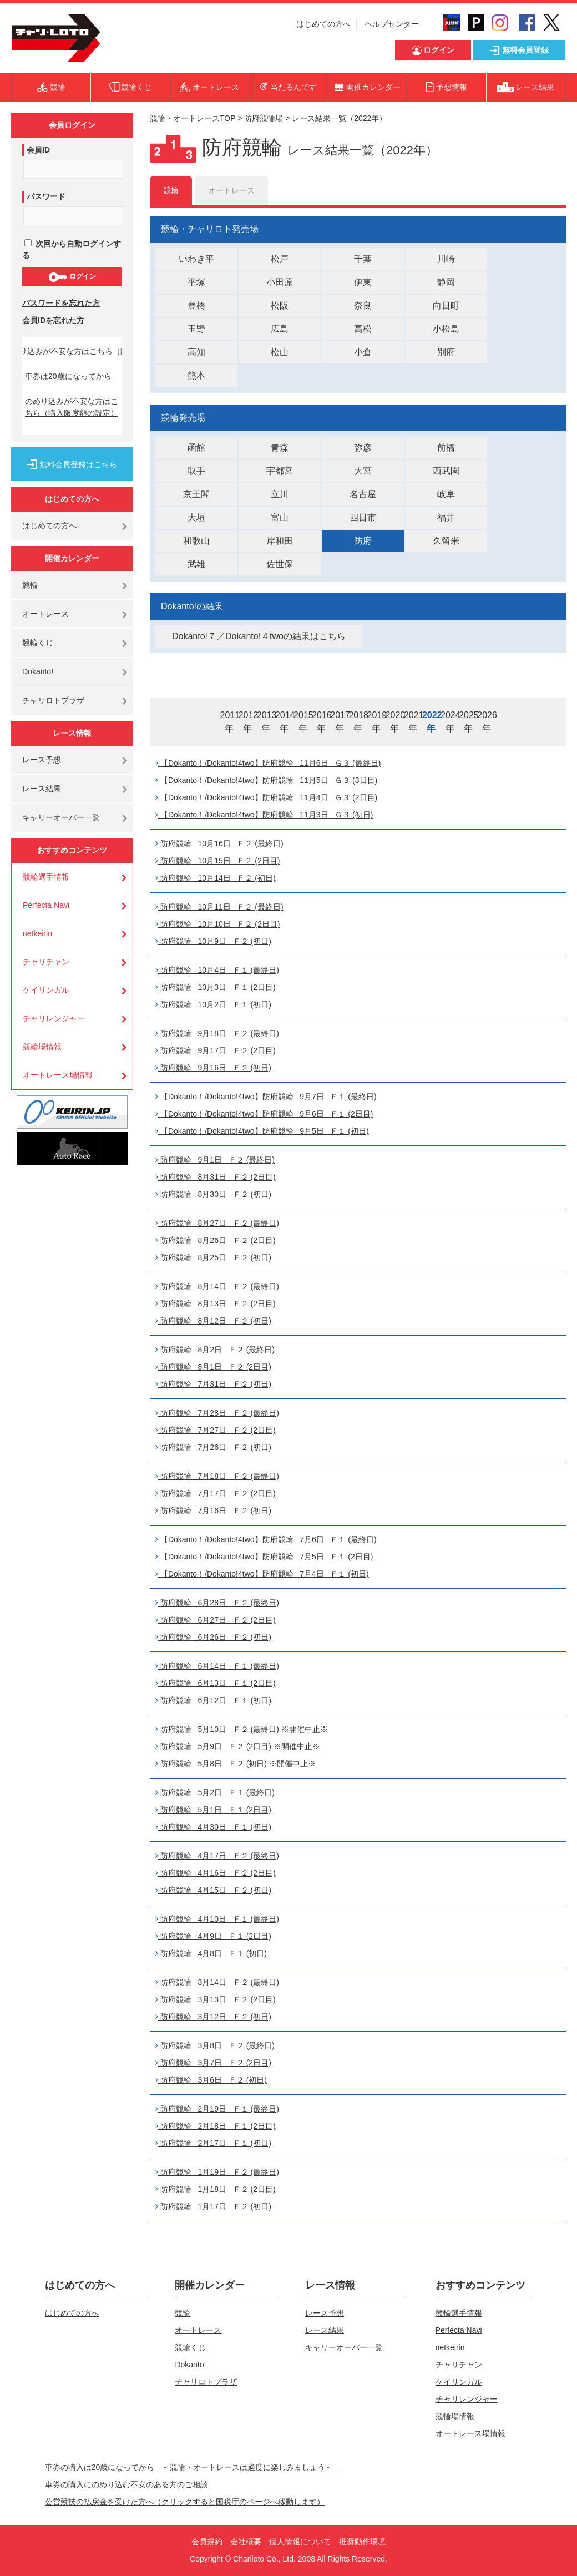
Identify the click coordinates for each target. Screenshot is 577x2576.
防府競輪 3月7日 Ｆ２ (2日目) (213, 2062)
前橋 (446, 447)
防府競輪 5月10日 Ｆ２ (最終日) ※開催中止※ (241, 1729)
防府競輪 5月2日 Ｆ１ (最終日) (215, 1792)
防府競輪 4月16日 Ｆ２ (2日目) (215, 1872)
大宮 (363, 471)
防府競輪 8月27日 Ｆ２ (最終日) (217, 1223)
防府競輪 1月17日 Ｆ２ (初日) (213, 2206)
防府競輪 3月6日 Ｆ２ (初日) (211, 2079)
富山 (279, 517)
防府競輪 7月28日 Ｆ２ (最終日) (217, 1412)
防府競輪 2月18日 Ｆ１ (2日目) (215, 2126)
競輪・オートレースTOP (192, 118)
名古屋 (363, 494)
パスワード (46, 196)
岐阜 (446, 494)
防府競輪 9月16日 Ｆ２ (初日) (213, 1067)
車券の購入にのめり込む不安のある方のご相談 (126, 2484)
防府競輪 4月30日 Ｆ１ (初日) (213, 1826)
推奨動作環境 (362, 2541)
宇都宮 (279, 471)
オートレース (45, 613)
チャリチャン (46, 961)
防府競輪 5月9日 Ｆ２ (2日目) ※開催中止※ (237, 1746)
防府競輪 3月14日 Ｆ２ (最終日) (217, 1982)
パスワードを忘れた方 (61, 303)
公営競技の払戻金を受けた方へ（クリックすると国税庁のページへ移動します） (185, 2501)
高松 (363, 329)
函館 (196, 447)
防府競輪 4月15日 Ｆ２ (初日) (213, 1890)
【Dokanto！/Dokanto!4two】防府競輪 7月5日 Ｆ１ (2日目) (264, 1556)
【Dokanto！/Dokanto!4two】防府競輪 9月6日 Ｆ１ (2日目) (264, 1113)
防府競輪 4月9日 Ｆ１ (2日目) (213, 1936)
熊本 (196, 375)
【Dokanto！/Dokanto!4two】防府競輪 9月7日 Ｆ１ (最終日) (266, 1096)
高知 (196, 352)
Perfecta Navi (46, 905)
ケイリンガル (46, 990)
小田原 (279, 282)
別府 (446, 352)
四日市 (363, 517)
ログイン (71, 277)
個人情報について (300, 2541)
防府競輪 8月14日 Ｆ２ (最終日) (217, 1286)
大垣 (196, 517)
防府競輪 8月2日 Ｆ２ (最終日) (215, 1349)
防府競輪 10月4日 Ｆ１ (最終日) (217, 970)
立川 (279, 494)
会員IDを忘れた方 (53, 320)
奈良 (363, 305)
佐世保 (279, 564)
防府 (363, 540)
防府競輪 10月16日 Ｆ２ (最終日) (219, 843)
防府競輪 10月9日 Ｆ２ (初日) (213, 941)
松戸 (279, 259)
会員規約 (206, 2541)
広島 (279, 329)
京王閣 (196, 494)
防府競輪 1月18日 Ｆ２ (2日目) (215, 2189)
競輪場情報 (42, 1046)
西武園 (446, 471)
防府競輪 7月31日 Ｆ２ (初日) (213, 1384)
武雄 (196, 564)
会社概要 (245, 2541)
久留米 (446, 540)
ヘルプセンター (392, 23)
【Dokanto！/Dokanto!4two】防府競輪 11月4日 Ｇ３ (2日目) (266, 797)
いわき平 (196, 259)
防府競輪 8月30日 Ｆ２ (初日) (213, 1194)
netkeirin (37, 933)
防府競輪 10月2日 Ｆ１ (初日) (213, 1004)
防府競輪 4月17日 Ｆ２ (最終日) (217, 1855)
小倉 (363, 352)
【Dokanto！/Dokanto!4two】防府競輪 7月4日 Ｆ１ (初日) (262, 1573)
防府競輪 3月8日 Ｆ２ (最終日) (215, 2045)
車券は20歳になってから (68, 376)
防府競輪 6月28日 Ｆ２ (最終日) (217, 1602)
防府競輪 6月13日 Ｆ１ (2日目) (215, 1683)
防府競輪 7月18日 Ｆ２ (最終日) (217, 1476)
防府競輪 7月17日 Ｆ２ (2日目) (215, 1493)
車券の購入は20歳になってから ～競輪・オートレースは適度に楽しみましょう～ (193, 2467)
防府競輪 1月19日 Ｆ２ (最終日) (217, 2172)
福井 (446, 517)
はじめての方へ (323, 23)
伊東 (363, 282)
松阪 (279, 305)
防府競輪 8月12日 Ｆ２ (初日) (213, 1320)
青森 (279, 447)
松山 (279, 352)
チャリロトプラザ (53, 700)
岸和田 (279, 540)
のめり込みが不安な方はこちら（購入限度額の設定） (71, 407)
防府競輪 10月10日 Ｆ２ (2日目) (217, 924)
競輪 (30, 584)
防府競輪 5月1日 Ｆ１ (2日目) (213, 1809)
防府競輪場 (263, 118)
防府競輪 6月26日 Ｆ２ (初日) (213, 1637)
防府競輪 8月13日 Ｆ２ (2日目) (215, 1303)
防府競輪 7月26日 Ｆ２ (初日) (213, 1447)
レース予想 (41, 759)
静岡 (446, 282)
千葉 (363, 259)
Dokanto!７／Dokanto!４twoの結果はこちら (259, 636)
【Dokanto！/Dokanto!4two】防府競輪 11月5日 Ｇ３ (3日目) (266, 780)
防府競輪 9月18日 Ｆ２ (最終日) (217, 1033)
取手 (196, 471)
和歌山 (196, 540)
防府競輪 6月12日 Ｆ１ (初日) (213, 1700)
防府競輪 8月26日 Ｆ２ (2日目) (215, 1240)
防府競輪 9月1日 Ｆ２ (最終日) (215, 1159)
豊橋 (196, 305)
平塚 (196, 282)
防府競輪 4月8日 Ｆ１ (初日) (211, 1953)
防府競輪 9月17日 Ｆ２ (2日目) (215, 1050)
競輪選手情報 (46, 876)
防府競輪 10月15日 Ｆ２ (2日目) (217, 860)
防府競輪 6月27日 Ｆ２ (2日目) (215, 1619)
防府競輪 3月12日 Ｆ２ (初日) (213, 2016)
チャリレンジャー (54, 1018)
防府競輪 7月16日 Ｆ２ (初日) (213, 1510)
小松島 (446, 329)
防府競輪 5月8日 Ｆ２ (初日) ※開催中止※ (235, 1763)
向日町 (446, 305)
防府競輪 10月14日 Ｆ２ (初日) (215, 877)
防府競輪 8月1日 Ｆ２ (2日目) (213, 1366)
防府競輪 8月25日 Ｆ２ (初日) (213, 1257)
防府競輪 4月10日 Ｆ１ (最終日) (217, 1919)
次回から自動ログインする (71, 249)
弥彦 (363, 447)
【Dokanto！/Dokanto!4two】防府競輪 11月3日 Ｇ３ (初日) (264, 814)
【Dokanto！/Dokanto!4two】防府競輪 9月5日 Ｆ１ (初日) (262, 1131)
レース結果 (41, 788)
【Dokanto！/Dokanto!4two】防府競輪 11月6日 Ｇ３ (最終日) (268, 763)
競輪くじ (37, 642)
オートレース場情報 (58, 1074)
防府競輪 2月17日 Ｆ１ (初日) (213, 2143)
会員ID (38, 149)
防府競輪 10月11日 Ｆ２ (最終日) (219, 906)
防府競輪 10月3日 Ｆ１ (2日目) (215, 987)
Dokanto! (37, 671)
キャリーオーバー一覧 (61, 817)
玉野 (196, 329)
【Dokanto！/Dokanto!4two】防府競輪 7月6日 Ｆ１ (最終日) (266, 1539)
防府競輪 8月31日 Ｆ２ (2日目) (215, 1177)
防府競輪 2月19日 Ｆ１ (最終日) (217, 2108)
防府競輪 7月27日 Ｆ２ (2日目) (215, 1430)
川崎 (446, 259)
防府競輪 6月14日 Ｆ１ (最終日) (217, 1665)
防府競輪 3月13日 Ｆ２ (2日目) (215, 1999)
